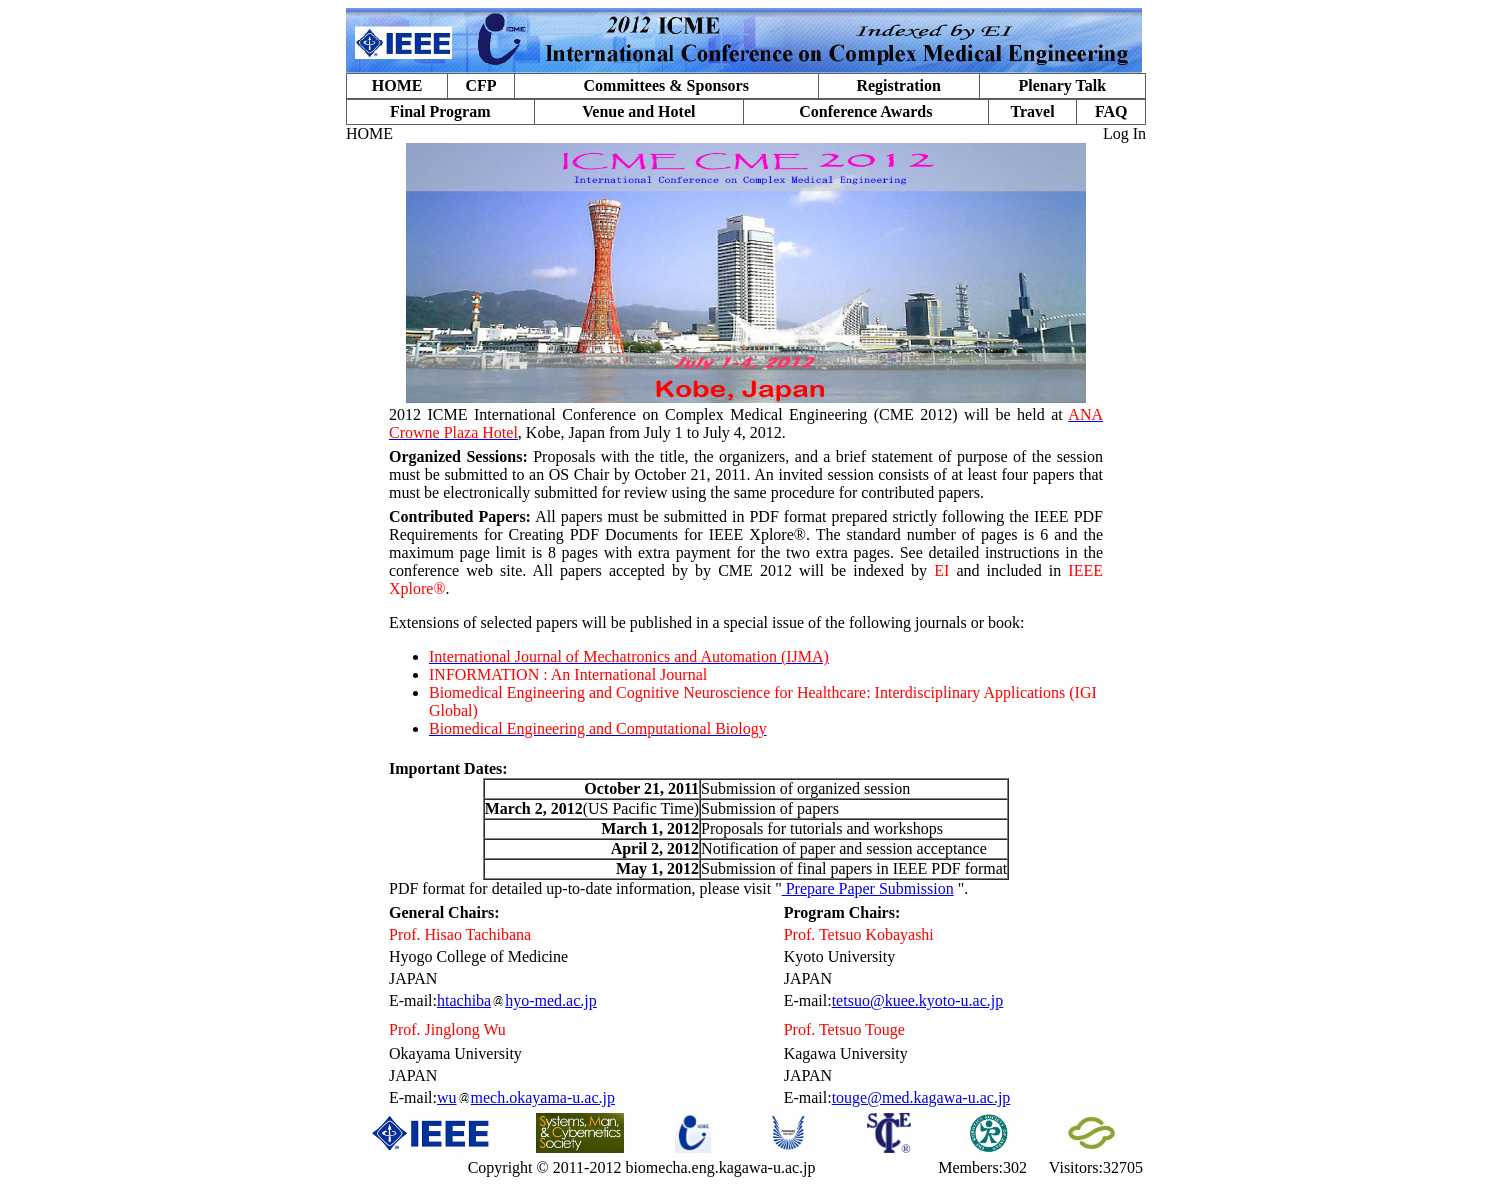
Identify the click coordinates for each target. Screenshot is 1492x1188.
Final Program (440, 111)
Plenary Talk (1062, 85)
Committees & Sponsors (666, 85)
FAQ (1111, 111)
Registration (898, 85)
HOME (397, 85)
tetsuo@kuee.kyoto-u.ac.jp (918, 1000)
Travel (1032, 111)
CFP (480, 85)
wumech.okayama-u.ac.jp (526, 1097)
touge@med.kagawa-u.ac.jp (921, 1097)
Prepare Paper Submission (868, 888)
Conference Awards (865, 111)
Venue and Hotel (638, 111)
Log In (1124, 133)
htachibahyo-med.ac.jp (517, 1000)
